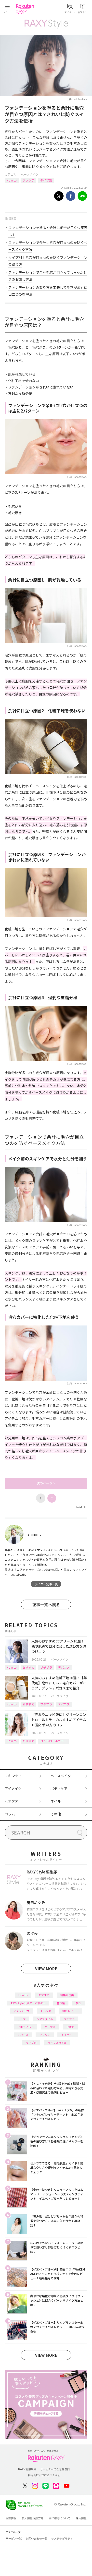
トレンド (45, 2011)
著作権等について (59, 2518)
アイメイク (13, 1788)
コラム (10, 1813)
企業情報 (11, 2518)
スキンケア (13, 1775)
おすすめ (28, 1667)
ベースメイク (29, 174)
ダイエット (68, 2035)
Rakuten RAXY (26, 9)
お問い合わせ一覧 (36, 2538)
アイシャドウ (21, 2011)
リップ (21, 2019)
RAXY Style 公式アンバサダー (28, 2003)
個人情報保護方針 (32, 2518)
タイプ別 (46, 180)
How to (12, 180)
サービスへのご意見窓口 (55, 2469)
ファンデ (28, 180)
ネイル (56, 1801)
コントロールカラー (53, 1741)
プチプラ (46, 1667)
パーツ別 (50, 2027)
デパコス (64, 1667)
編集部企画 (67, 1995)
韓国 (78, 2003)
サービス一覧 (14, 2538)
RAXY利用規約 (27, 2469)
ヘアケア (11, 1801)
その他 (56, 1813)
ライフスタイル (57, 2043)
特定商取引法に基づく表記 (44, 2475)
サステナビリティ (62, 2538)
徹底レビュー (70, 2011)
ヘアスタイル (45, 2019)
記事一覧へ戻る (46, 1604)
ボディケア (59, 1788)
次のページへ (46, 1483)
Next (80, 1507)
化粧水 (70, 2027)
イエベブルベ (25, 2027)
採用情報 (81, 2518)
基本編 (61, 2003)
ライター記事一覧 (46, 1584)
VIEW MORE (46, 1968)
